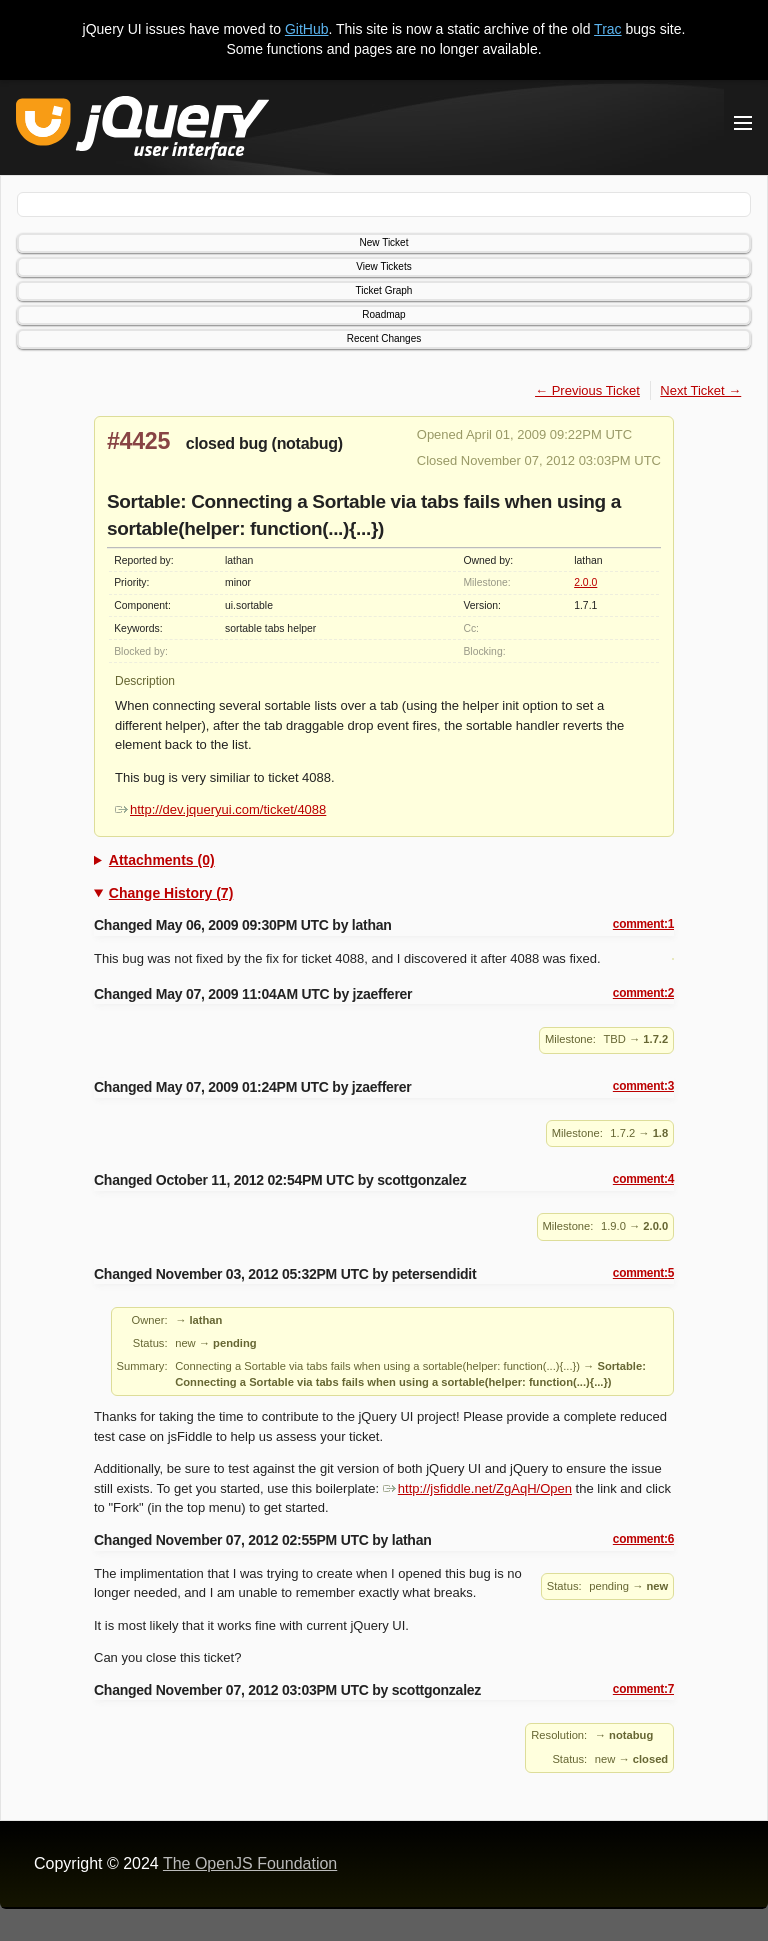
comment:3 (643, 1086)
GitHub (307, 29)
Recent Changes (384, 338)
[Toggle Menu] (743, 123)
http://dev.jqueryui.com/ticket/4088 (220, 809)
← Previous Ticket (587, 390)
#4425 (138, 441)
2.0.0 (585, 582)
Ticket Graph (384, 290)
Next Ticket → (700, 390)
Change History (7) (171, 893)
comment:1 (643, 924)
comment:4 (643, 1179)
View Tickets (383, 266)
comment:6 (643, 1539)
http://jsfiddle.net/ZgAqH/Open (477, 1488)
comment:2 (643, 993)
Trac (607, 29)
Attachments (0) (162, 860)
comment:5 (643, 1273)
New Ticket (384, 242)
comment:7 (643, 1689)
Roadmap (383, 314)
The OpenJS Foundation (250, 1863)
